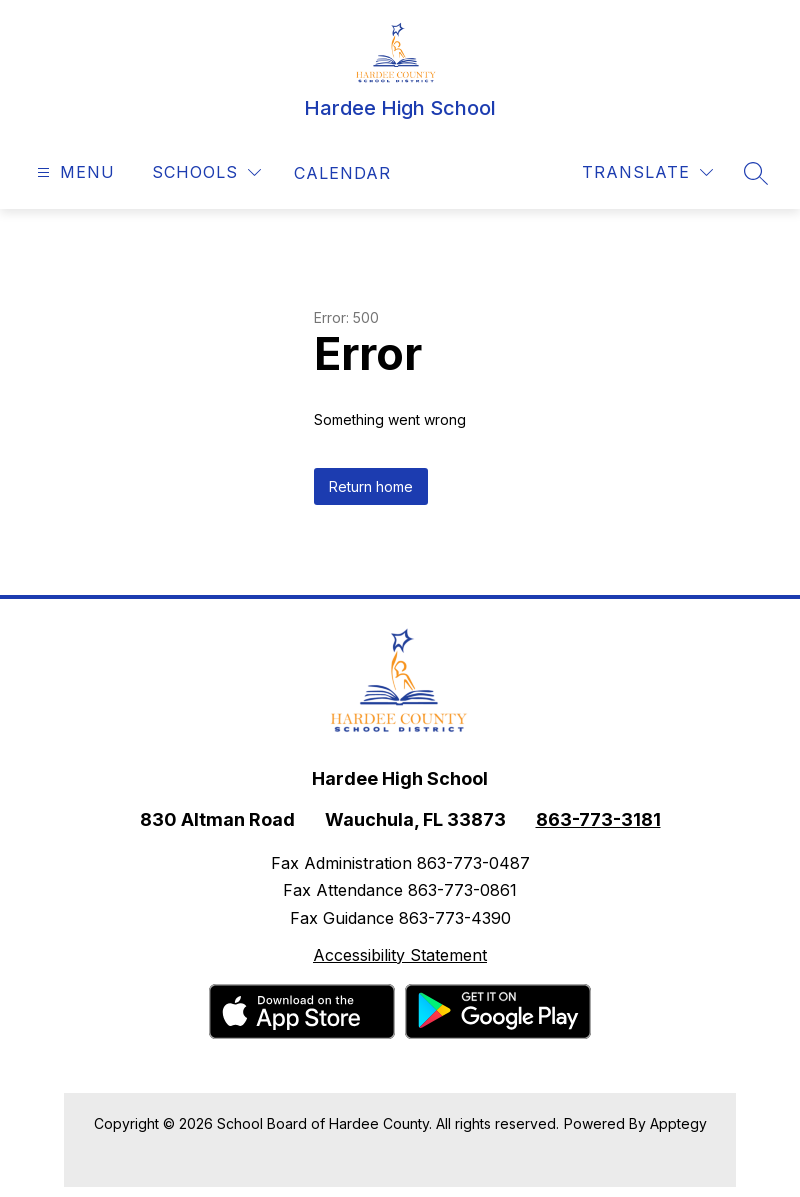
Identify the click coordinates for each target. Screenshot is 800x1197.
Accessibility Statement (400, 955)
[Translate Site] (647, 172)
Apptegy (678, 1123)
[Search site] (756, 173)
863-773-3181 (598, 819)
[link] (342, 173)
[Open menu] (73, 172)
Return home (371, 486)
